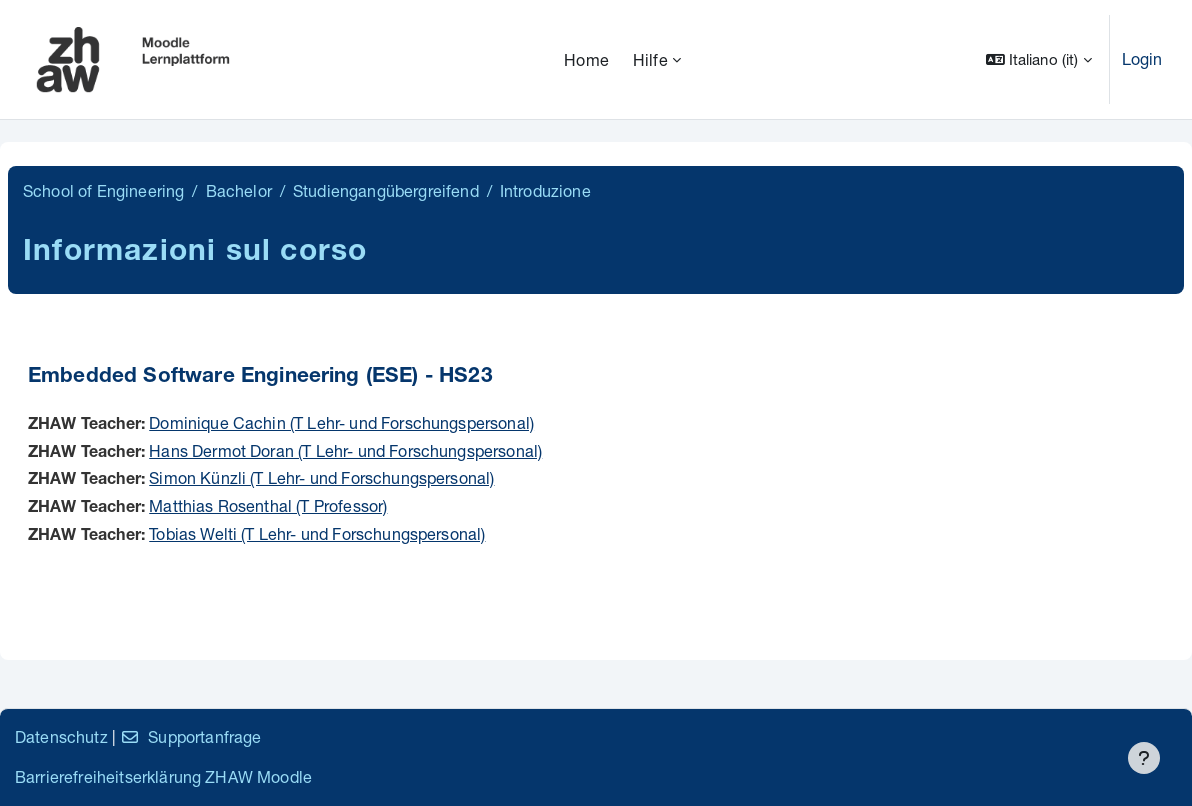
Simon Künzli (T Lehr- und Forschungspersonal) (321, 477)
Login (1142, 58)
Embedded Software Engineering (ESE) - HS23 (260, 377)
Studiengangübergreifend (386, 190)
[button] (1039, 59)
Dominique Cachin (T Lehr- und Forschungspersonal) (341, 422)
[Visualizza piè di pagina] (1144, 758)
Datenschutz (61, 736)
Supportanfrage (190, 736)
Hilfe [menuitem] (650, 59)
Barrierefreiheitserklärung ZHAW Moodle (163, 776)
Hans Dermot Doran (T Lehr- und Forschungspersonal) (345, 450)
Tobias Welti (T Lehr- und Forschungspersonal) (317, 533)
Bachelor (239, 190)
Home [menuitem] (586, 59)
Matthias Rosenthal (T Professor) (268, 505)
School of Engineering (103, 190)
